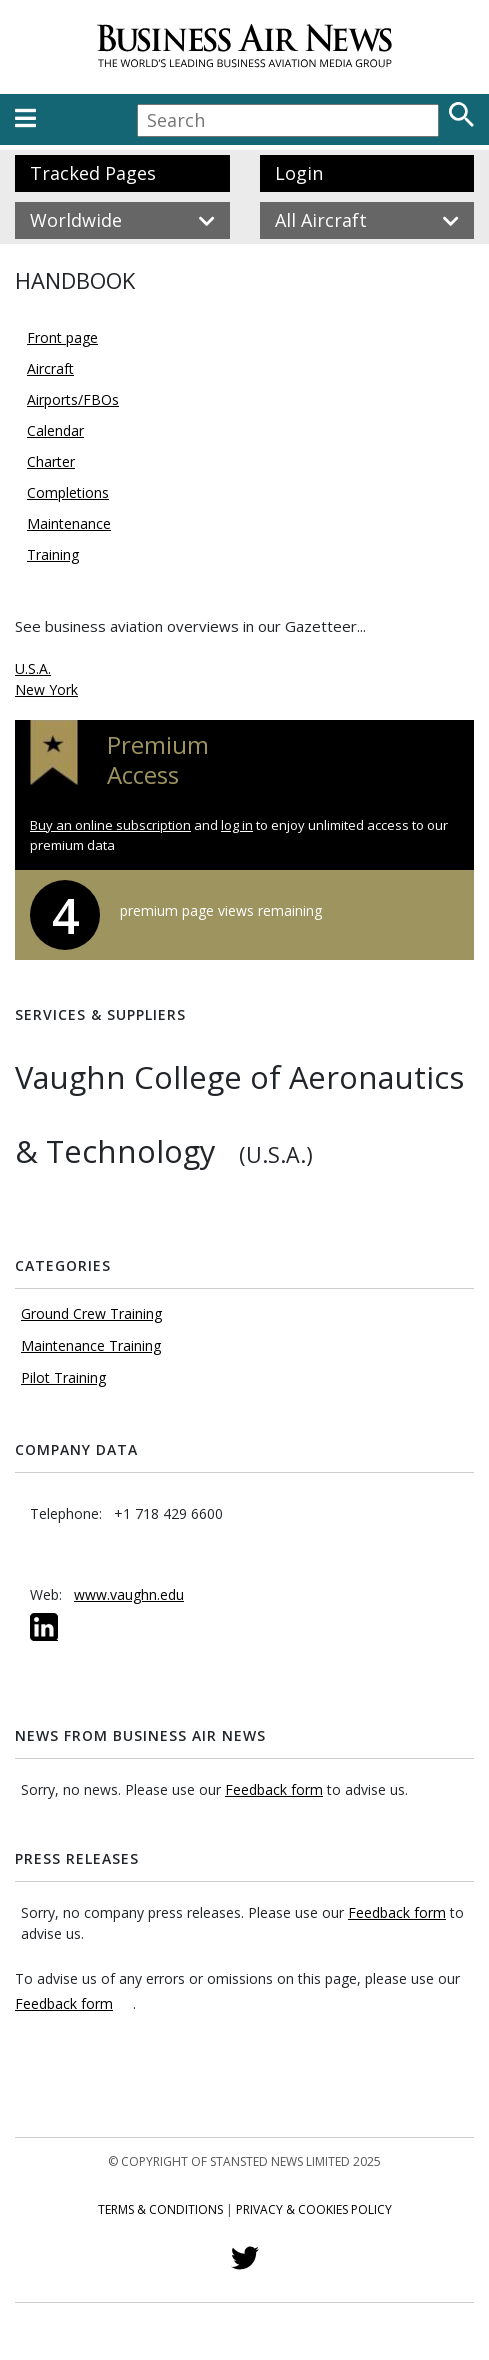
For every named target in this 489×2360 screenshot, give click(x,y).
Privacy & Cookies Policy (314, 2209)
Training (53, 554)
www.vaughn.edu (129, 1594)
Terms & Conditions (160, 2209)
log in (237, 825)
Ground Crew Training (91, 1313)
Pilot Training (63, 1377)
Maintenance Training (91, 1345)
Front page (62, 337)
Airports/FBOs (73, 399)
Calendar (55, 430)
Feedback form (274, 1789)
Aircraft (50, 368)
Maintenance (69, 523)
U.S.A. (33, 668)
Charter (51, 461)
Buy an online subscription (110, 825)
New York (46, 689)
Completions (68, 492)
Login (299, 173)
